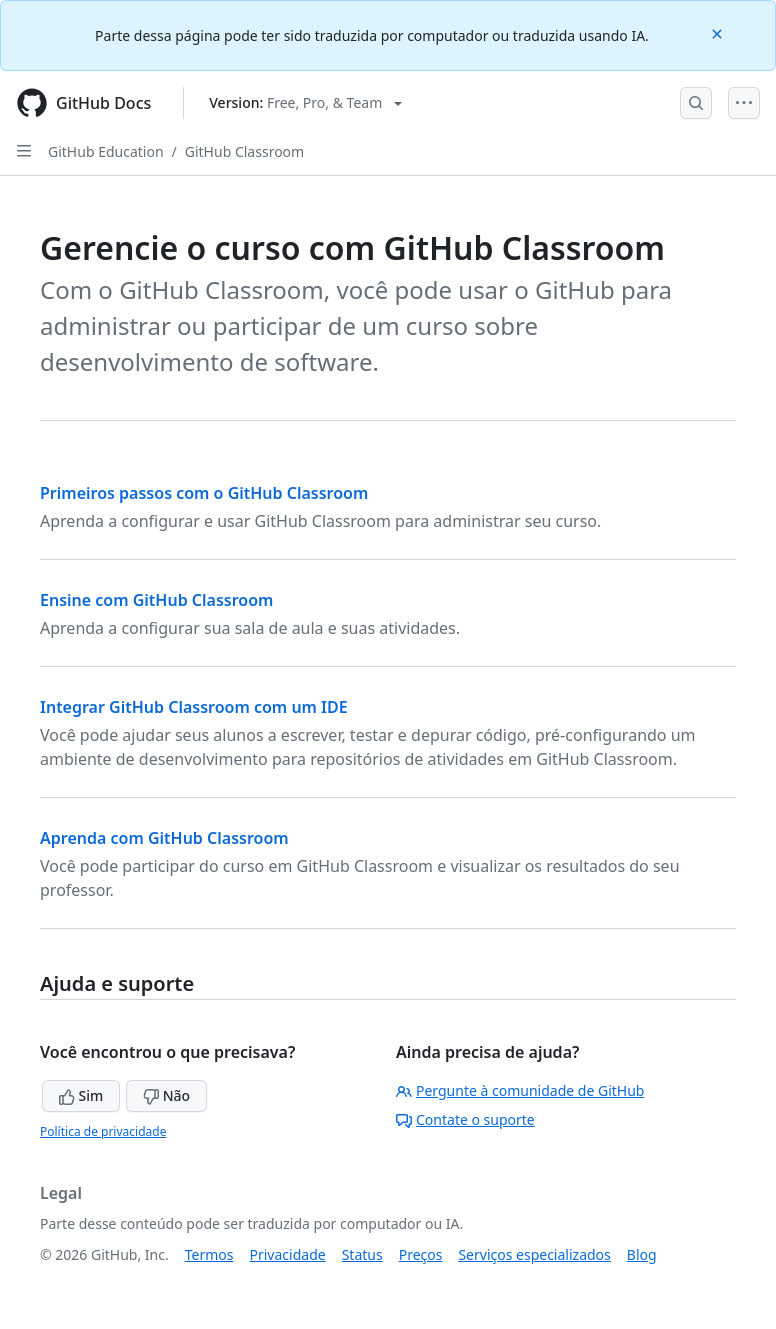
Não (166, 1095)
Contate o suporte (465, 1119)
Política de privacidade (103, 1131)
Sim (81, 1095)
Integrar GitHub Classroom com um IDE (194, 707)
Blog (642, 1254)
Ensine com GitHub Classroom (156, 600)
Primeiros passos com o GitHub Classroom (204, 493)
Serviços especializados (534, 1254)
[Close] (719, 32)
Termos (209, 1254)
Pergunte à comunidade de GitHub (520, 1090)
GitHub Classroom (244, 151)
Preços (421, 1254)
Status (362, 1254)
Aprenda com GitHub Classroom (164, 838)
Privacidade (288, 1254)
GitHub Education (106, 151)
